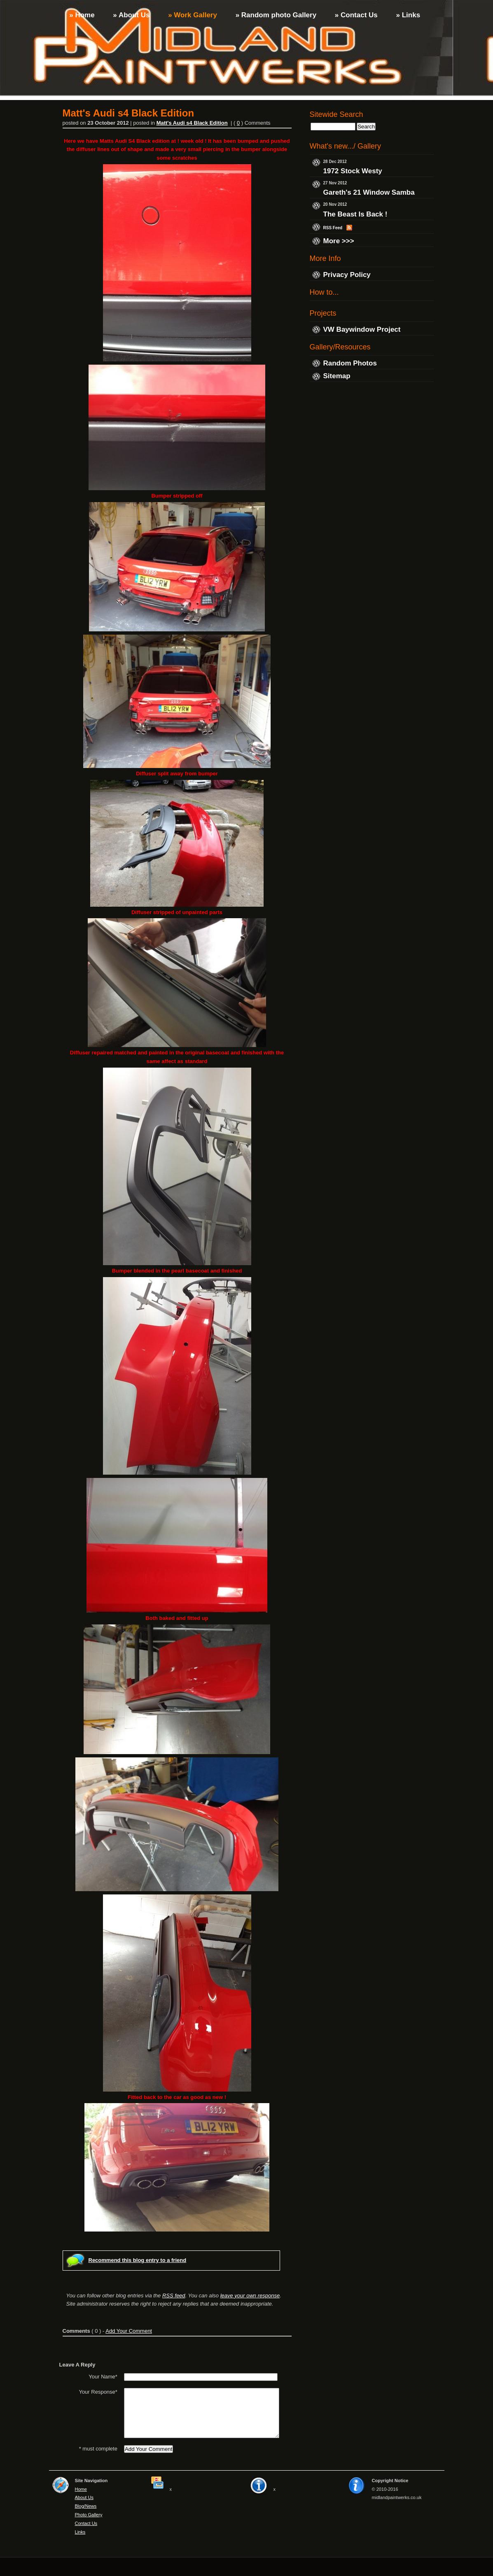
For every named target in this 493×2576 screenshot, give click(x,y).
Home (81, 2507)
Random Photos (350, 363)
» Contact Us (355, 15)
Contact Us (86, 2541)
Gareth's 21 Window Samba (369, 193)
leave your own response (250, 2295)
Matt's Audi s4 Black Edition (192, 123)
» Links (407, 15)
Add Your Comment (128, 2331)
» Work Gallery (191, 15)
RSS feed (173, 2295)
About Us (84, 2515)
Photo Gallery (89, 2533)
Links (80, 2550)
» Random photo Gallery (275, 15)
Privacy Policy (347, 275)
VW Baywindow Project (362, 329)
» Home (81, 15)
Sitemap (336, 376)
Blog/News (86, 2524)
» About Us (130, 15)
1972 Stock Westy (352, 171)
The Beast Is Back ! (355, 214)
